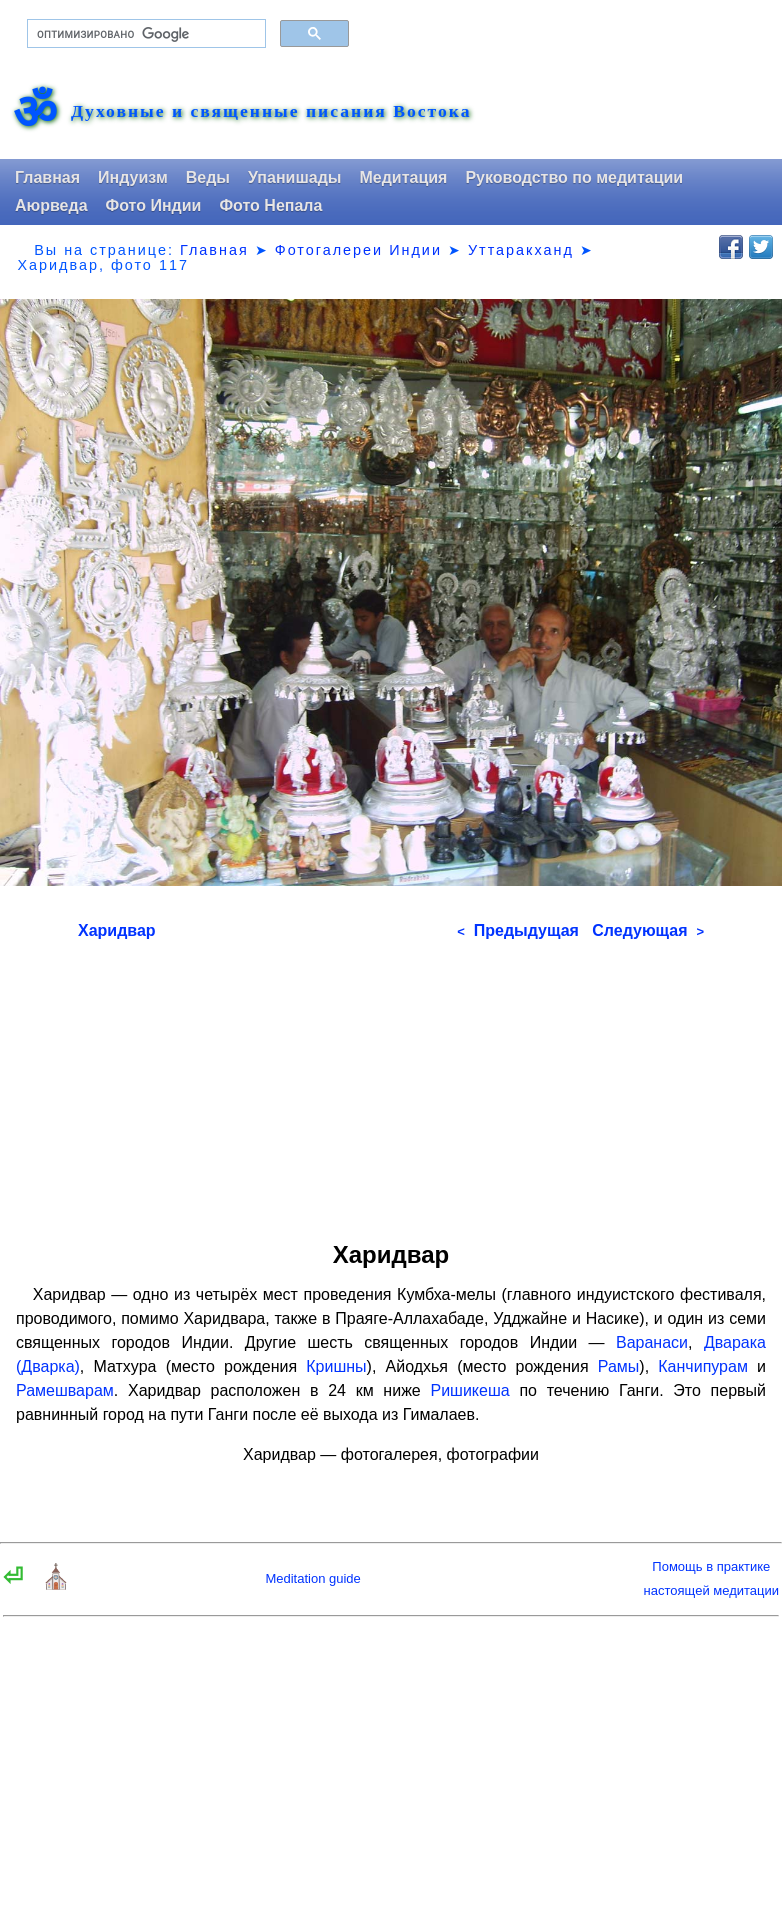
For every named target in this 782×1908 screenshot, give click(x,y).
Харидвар (117, 930)
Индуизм (133, 177)
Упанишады (294, 177)
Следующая (648, 930)
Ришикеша (469, 1390)
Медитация (403, 177)
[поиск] (144, 34)
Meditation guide (312, 1578)
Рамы (619, 1366)
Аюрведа (51, 205)
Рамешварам (65, 1390)
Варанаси (652, 1342)
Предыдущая (518, 930)
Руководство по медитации (574, 177)
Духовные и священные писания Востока (271, 112)
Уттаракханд (521, 250)
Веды (208, 177)
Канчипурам (703, 1366)
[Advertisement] (391, 1084)
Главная (47, 177)
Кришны (336, 1366)
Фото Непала (270, 205)
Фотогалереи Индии (358, 250)
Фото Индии (154, 205)
